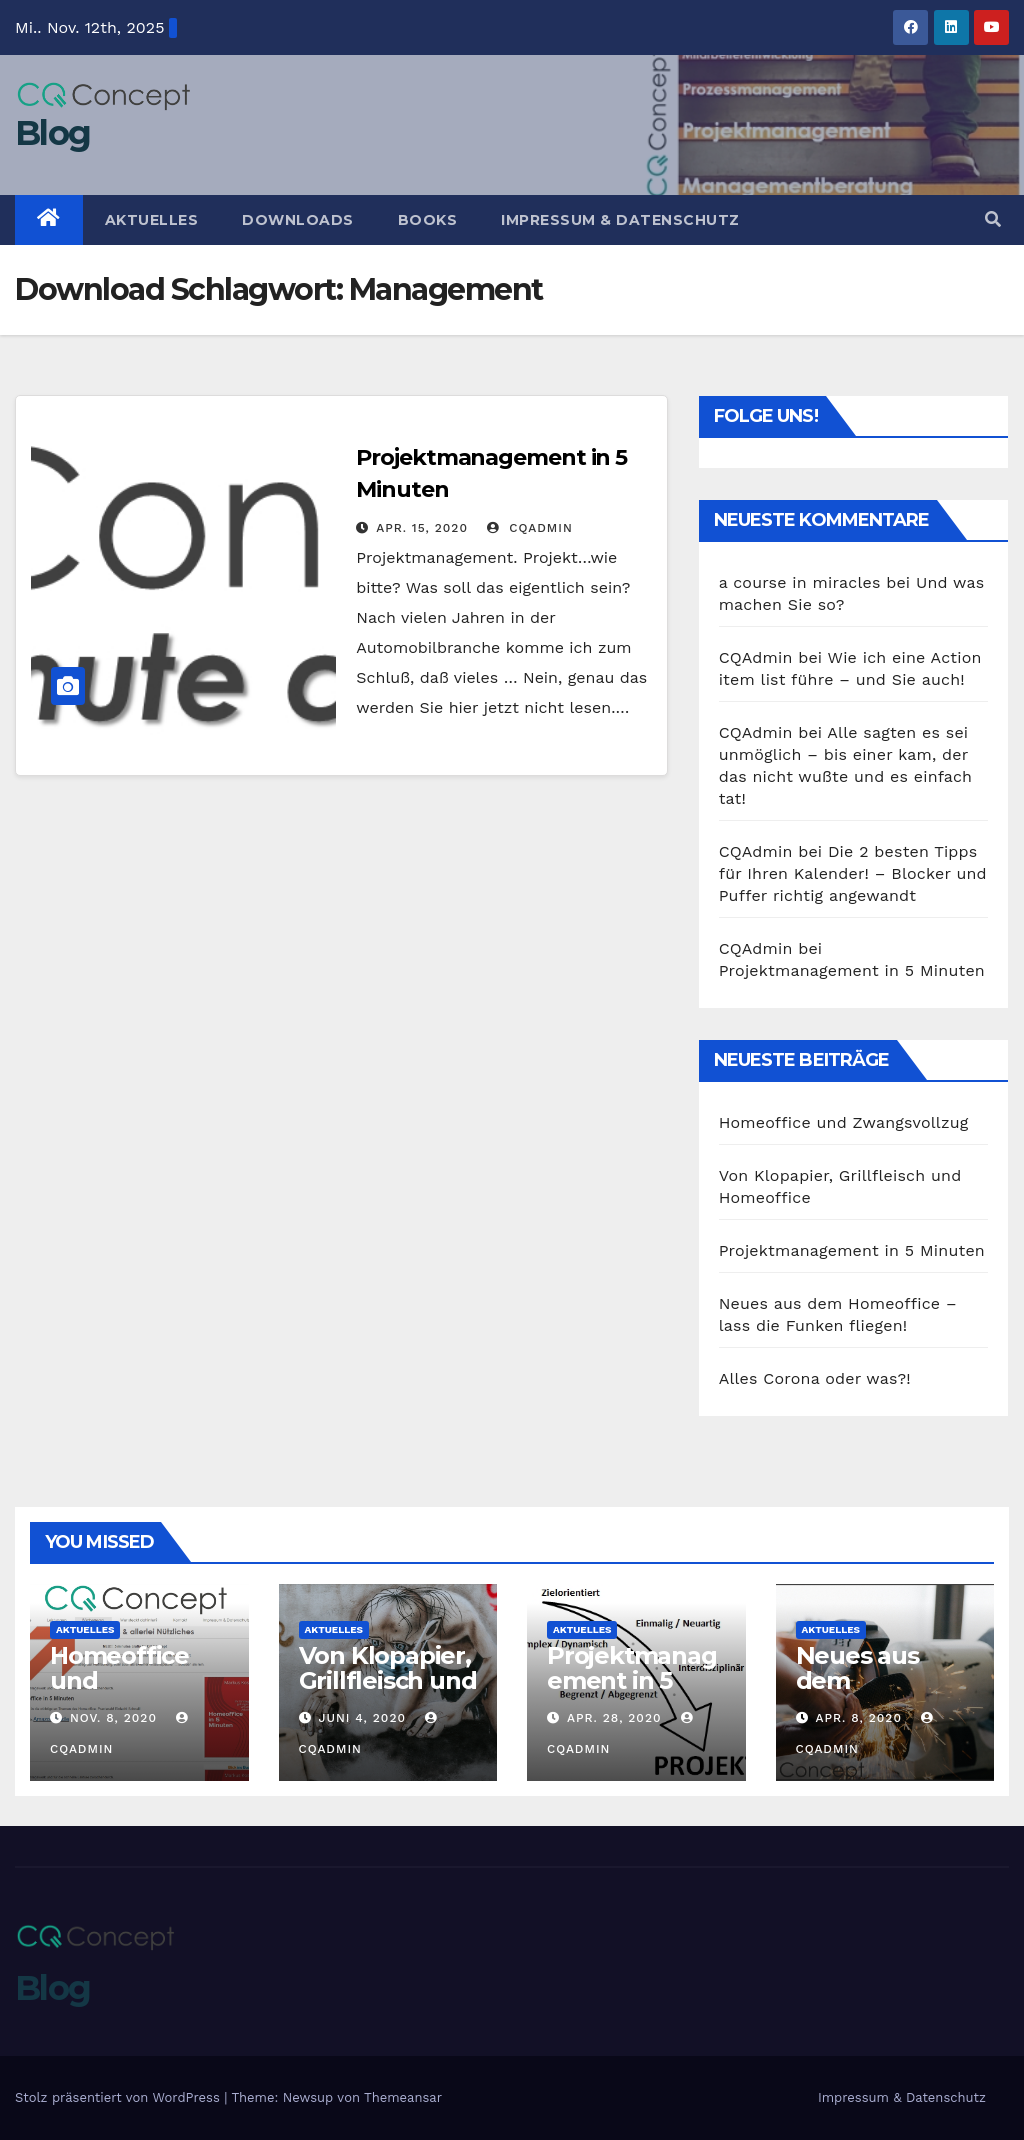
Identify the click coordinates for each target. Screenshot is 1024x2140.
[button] (993, 219)
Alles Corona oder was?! (815, 1378)
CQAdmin (529, 528)
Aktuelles (152, 220)
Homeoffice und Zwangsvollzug (844, 1122)
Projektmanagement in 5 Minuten (852, 970)
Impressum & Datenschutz (620, 220)
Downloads (298, 220)
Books (428, 220)
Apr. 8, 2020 (858, 1718)
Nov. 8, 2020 (113, 1718)
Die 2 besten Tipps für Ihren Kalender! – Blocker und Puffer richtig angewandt (853, 873)
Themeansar (403, 2097)
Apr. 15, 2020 (422, 528)
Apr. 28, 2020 (614, 1718)
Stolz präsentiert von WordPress (119, 2097)
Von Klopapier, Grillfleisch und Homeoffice (388, 1680)
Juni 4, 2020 (362, 1718)
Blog (52, 133)
